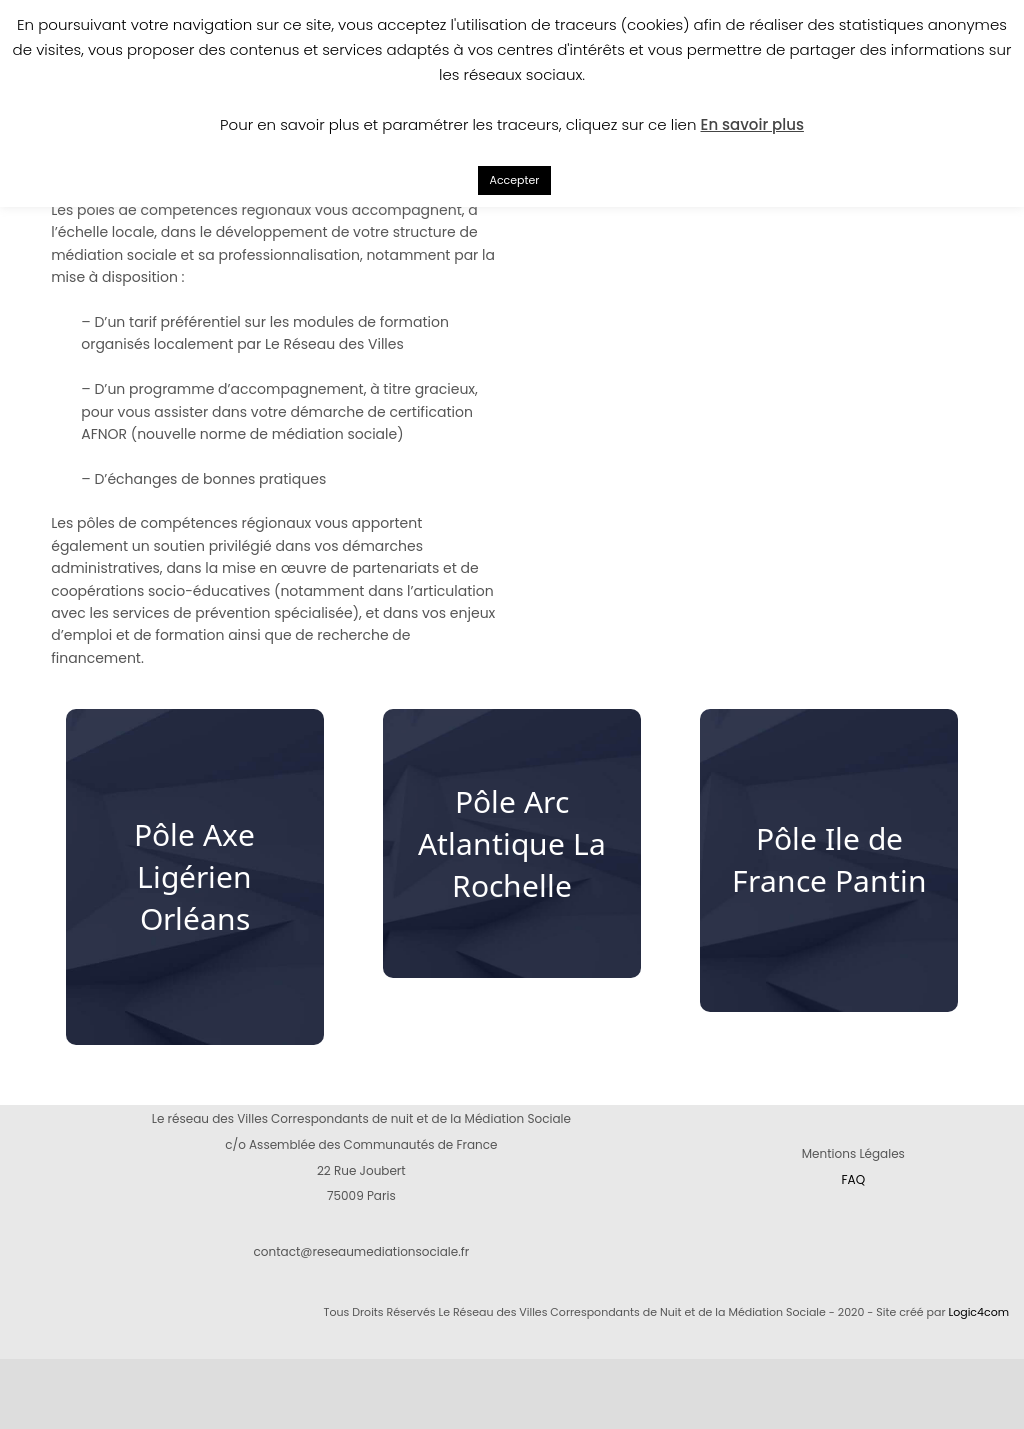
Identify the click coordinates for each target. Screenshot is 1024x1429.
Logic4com (978, 1312)
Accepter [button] (515, 180)
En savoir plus (752, 124)
